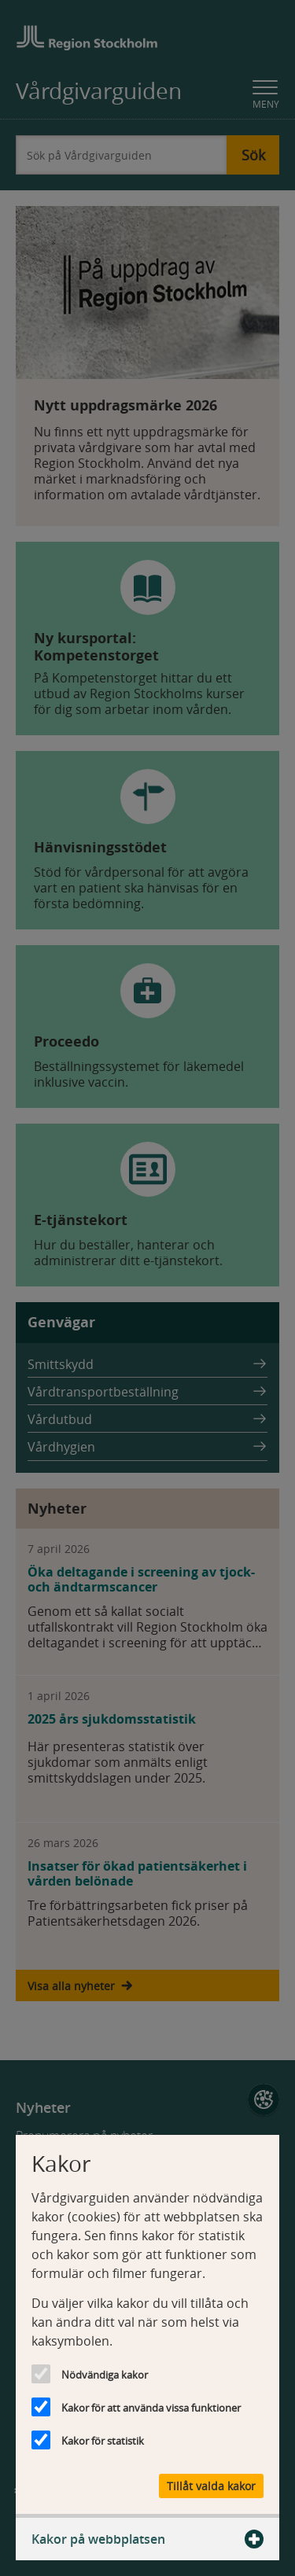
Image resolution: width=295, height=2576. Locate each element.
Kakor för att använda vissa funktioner (151, 2408)
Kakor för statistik (102, 2441)
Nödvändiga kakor (104, 2375)
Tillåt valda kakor (211, 2485)
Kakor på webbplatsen (147, 2539)
